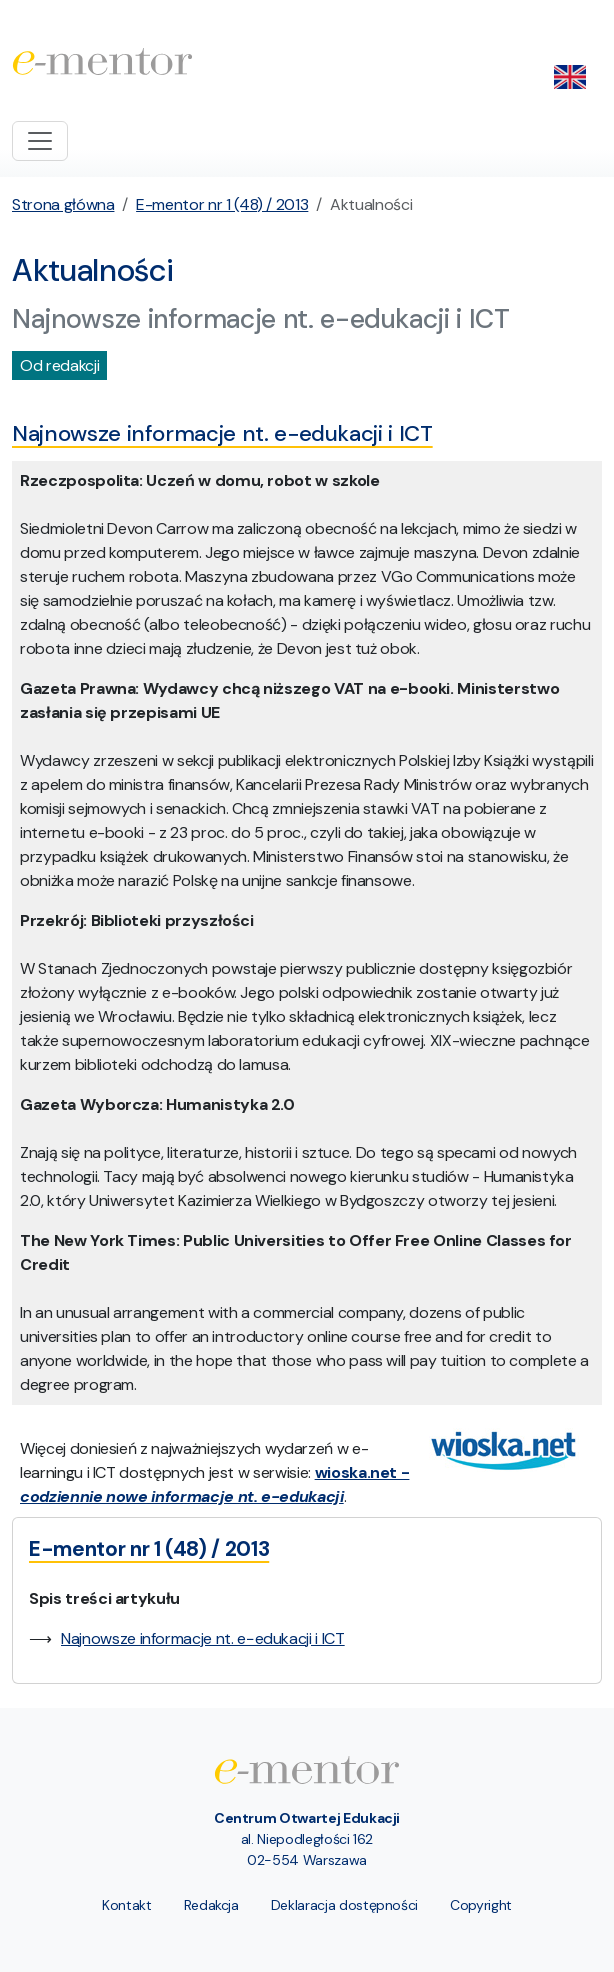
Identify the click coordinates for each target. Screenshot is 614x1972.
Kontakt (127, 1905)
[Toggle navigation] (40, 141)
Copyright (481, 1905)
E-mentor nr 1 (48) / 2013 (222, 204)
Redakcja (211, 1905)
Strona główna (63, 204)
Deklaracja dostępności (344, 1905)
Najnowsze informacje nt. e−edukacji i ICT (203, 1638)
